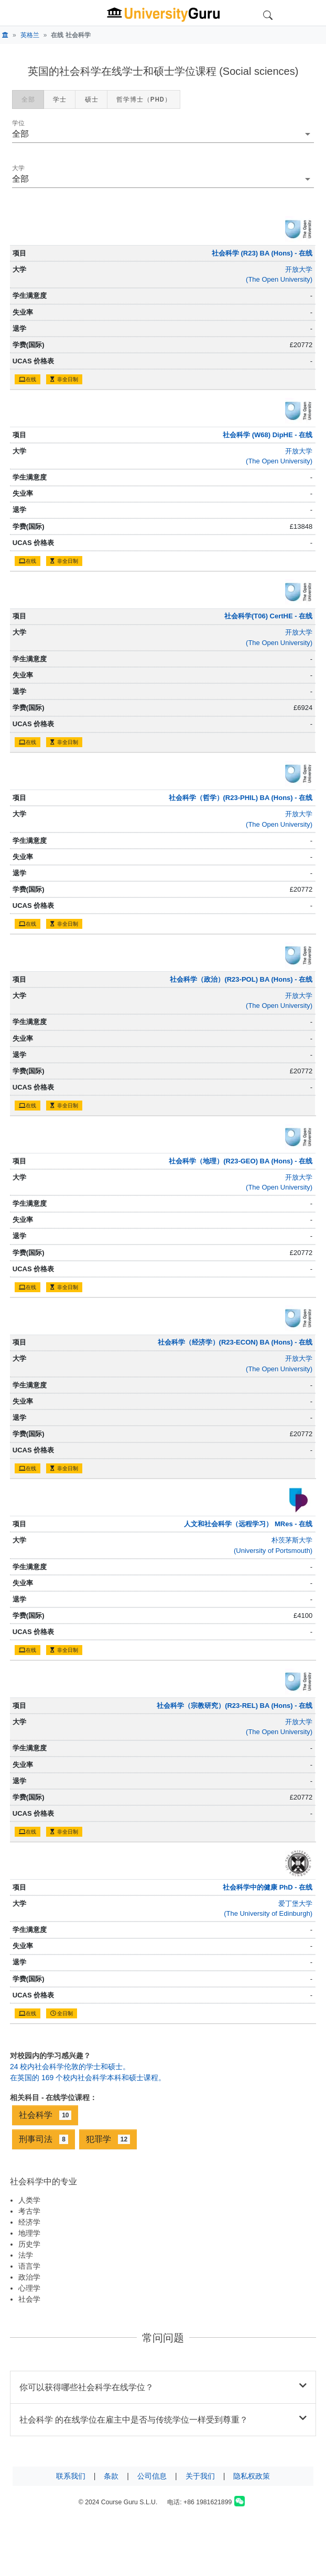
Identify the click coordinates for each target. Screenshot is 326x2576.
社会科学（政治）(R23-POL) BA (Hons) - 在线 (241, 979)
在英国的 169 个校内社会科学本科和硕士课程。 (88, 2077)
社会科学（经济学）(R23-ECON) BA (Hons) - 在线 (235, 1342)
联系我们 (70, 2476)
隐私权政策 (251, 2476)
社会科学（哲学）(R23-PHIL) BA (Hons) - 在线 (241, 798)
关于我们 (200, 2476)
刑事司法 (43, 2139)
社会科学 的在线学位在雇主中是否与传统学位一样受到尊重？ (163, 2419)
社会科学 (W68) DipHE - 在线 (267, 435)
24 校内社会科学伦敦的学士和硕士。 (70, 2066)
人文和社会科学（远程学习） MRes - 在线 (248, 1524)
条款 (111, 2476)
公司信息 (152, 2476)
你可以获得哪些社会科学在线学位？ (163, 2386)
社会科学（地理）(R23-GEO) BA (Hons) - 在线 (240, 1161)
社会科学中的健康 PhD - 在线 (267, 1887)
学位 (18, 123)
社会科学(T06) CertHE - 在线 (268, 616)
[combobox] (163, 179)
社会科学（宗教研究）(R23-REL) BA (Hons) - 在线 (234, 1705)
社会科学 (45, 2115)
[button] (163, 134)
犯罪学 (108, 2139)
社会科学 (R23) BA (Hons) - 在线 (262, 253)
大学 (18, 168)
